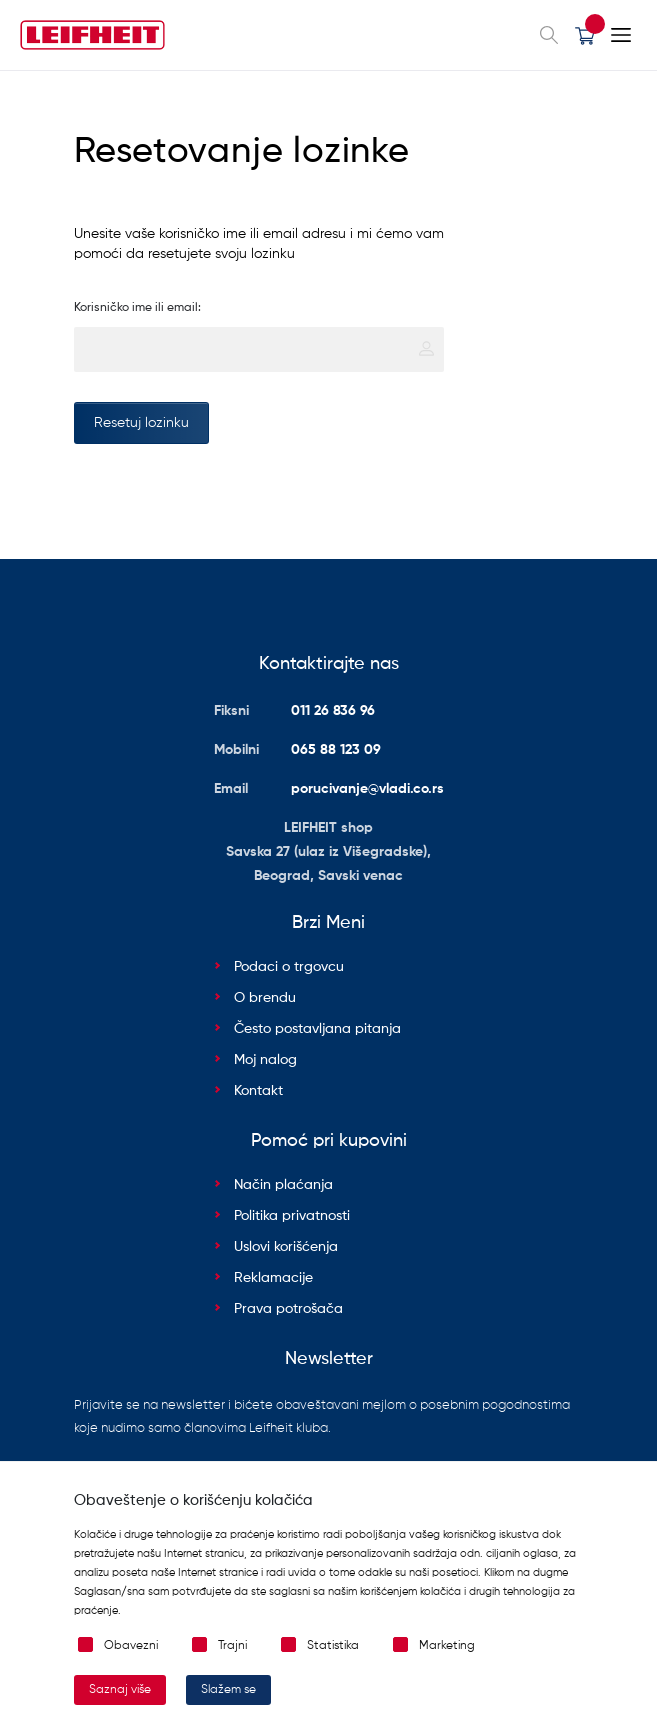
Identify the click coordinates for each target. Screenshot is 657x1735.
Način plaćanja (283, 1185)
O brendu (265, 998)
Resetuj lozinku (141, 423)
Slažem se (228, 1690)
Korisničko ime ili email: (137, 308)
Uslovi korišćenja (286, 1247)
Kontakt (258, 1091)
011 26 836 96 (333, 711)
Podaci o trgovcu (289, 967)
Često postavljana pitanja (317, 1029)
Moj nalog (265, 1060)
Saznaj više (120, 1690)
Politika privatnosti (292, 1216)
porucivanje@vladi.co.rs (367, 789)
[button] (585, 35)
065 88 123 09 (336, 750)
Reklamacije (273, 1278)
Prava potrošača (288, 1309)
